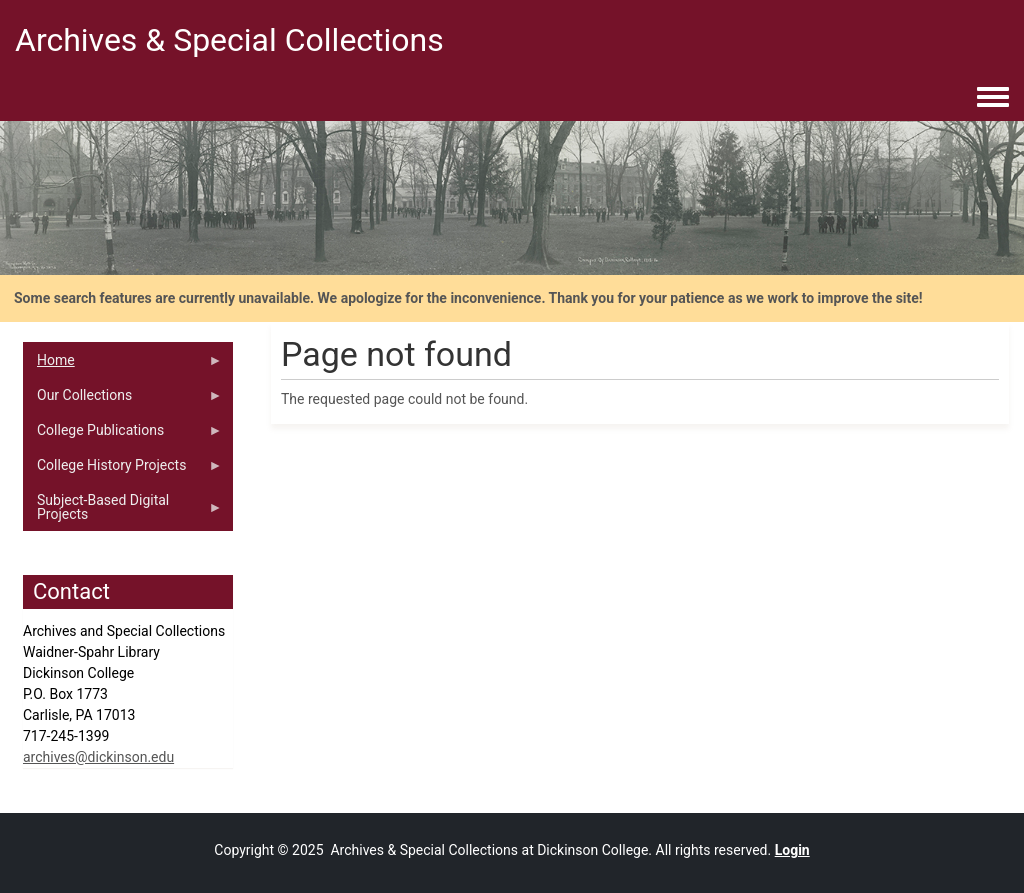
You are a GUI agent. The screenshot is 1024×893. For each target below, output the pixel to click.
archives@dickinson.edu (98, 757)
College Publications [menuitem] (123, 435)
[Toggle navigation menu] (993, 98)
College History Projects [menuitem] (123, 470)
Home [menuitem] (123, 365)
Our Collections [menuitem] (123, 400)
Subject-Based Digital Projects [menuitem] (123, 512)
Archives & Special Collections (229, 40)
